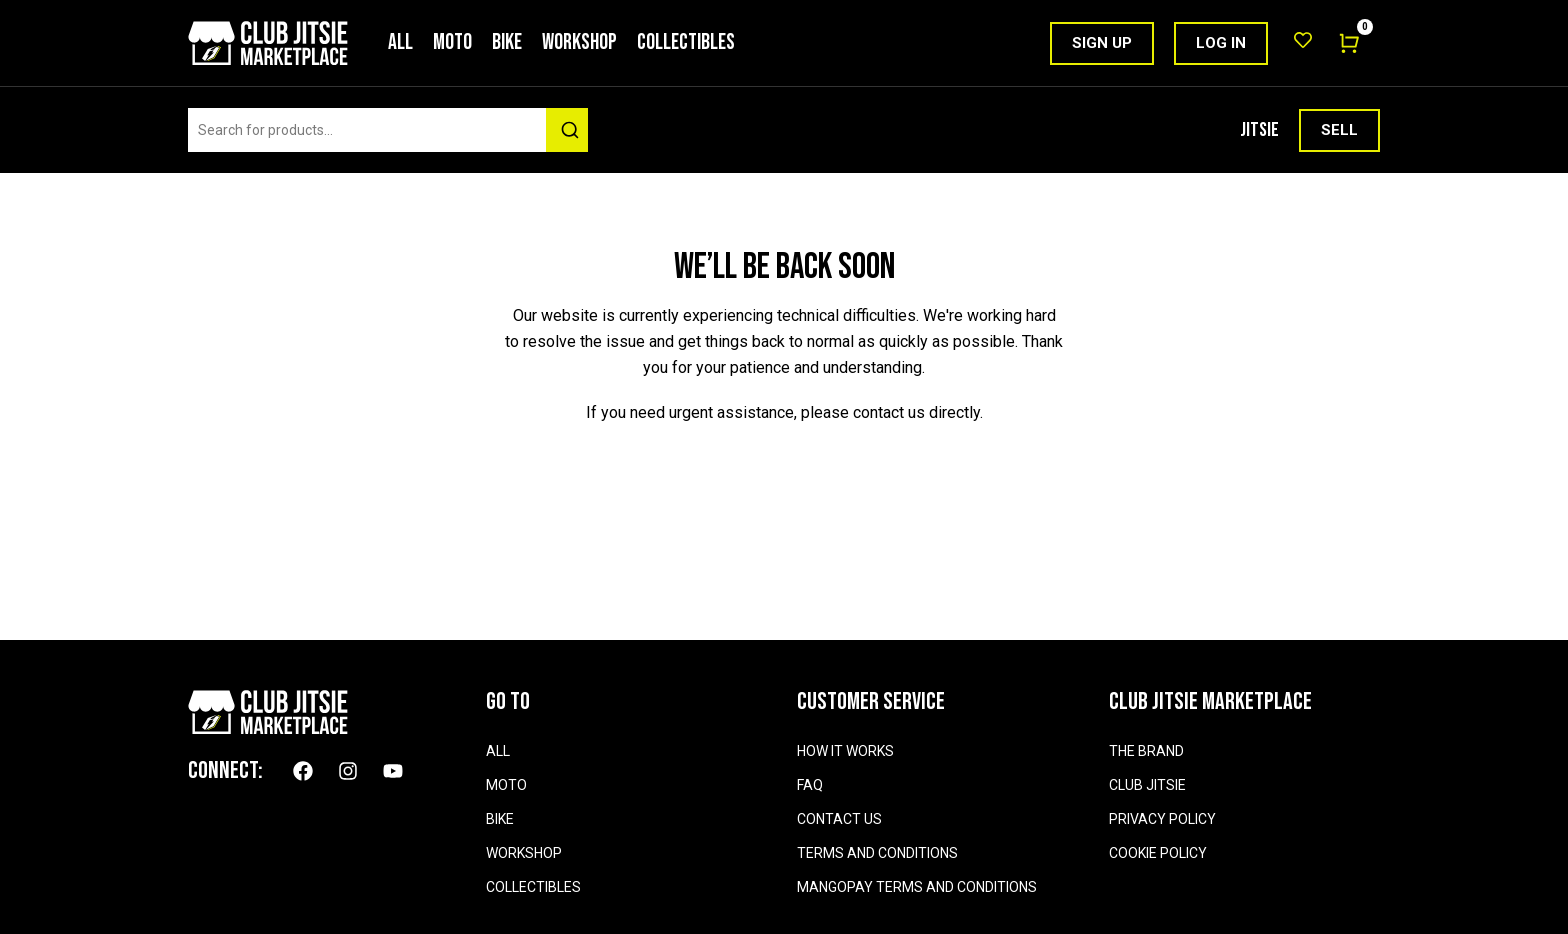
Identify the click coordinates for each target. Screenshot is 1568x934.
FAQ (810, 785)
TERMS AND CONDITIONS (877, 853)
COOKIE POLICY (1158, 853)
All (400, 42)
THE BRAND (1146, 751)
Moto (452, 42)
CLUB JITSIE (1147, 785)
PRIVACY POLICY (1162, 819)
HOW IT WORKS (845, 751)
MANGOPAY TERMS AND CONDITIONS (917, 887)
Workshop (579, 42)
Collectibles (686, 42)
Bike (507, 42)
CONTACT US (839, 819)
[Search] (567, 130)
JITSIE (1259, 130)
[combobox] (383, 130)
